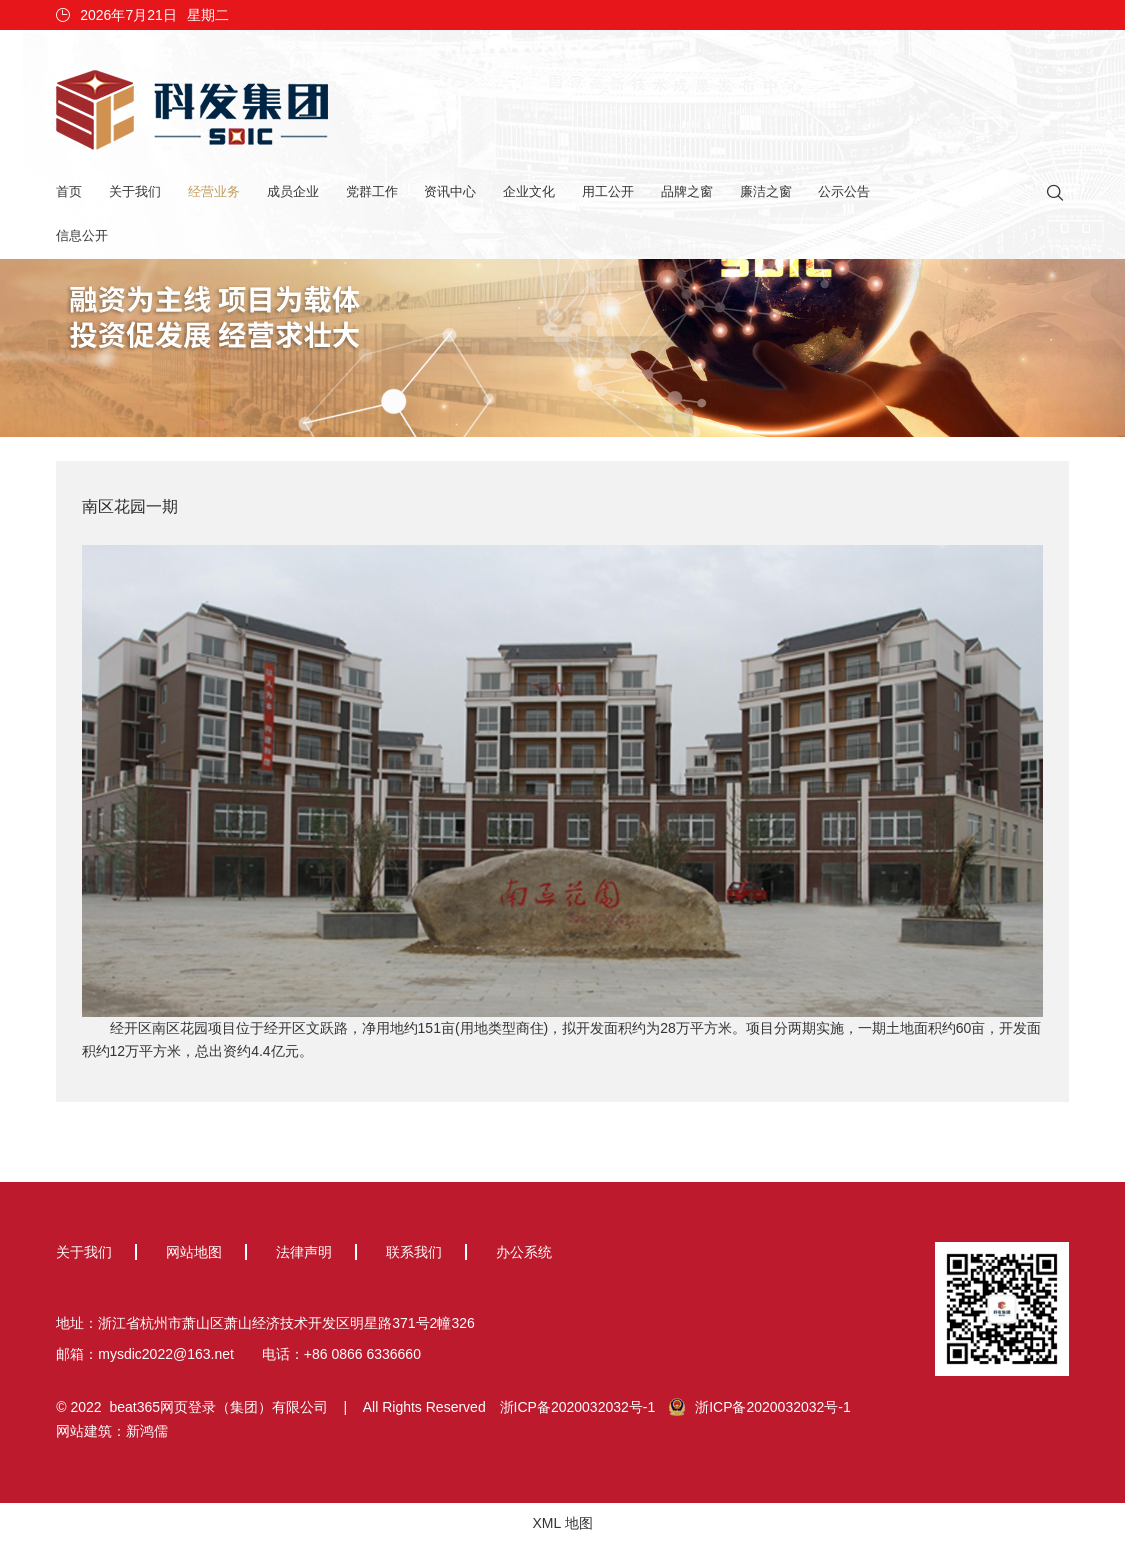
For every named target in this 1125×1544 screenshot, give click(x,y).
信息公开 (82, 235)
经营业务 (214, 191)
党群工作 (372, 191)
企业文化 (529, 191)
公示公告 (844, 191)
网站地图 (194, 1252)
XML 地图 (562, 1523)
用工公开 (608, 191)
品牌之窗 (687, 191)
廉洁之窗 (766, 191)
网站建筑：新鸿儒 (112, 1431)
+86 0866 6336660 (362, 1354)
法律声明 (304, 1252)
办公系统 (524, 1252)
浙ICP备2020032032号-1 (578, 1407)
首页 (69, 191)
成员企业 (293, 191)
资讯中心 (450, 191)
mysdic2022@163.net (166, 1354)
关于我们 (135, 191)
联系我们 (414, 1252)
